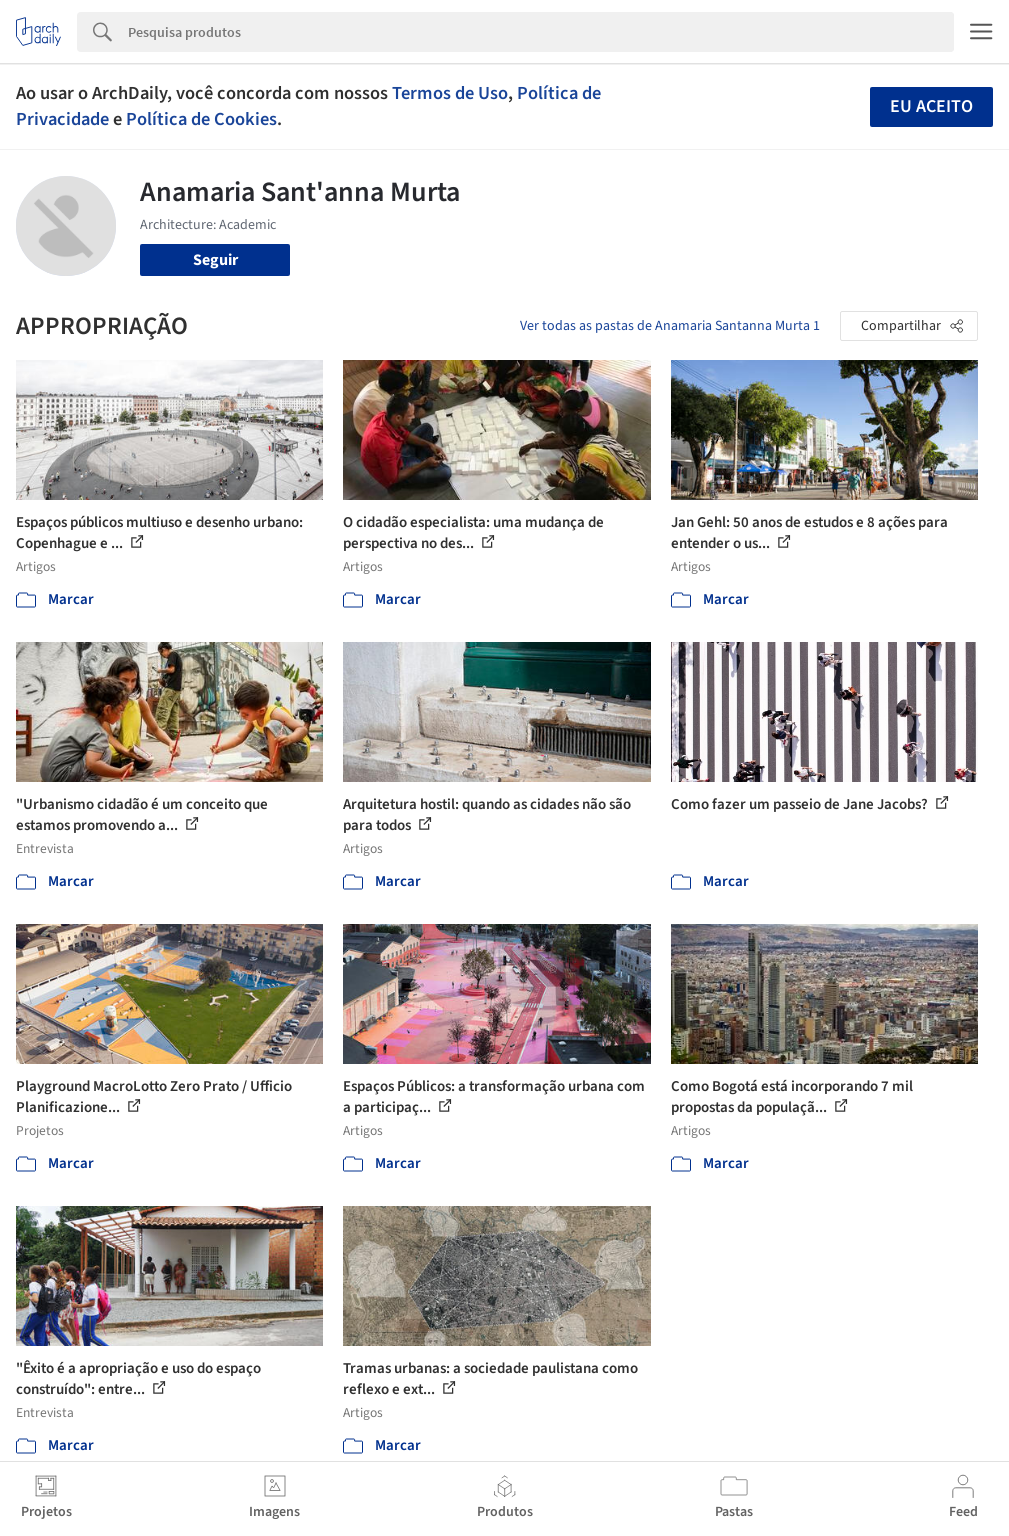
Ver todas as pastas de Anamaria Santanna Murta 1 (670, 326)
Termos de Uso (450, 93)
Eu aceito (931, 106)
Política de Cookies (201, 119)
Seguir (215, 260)
